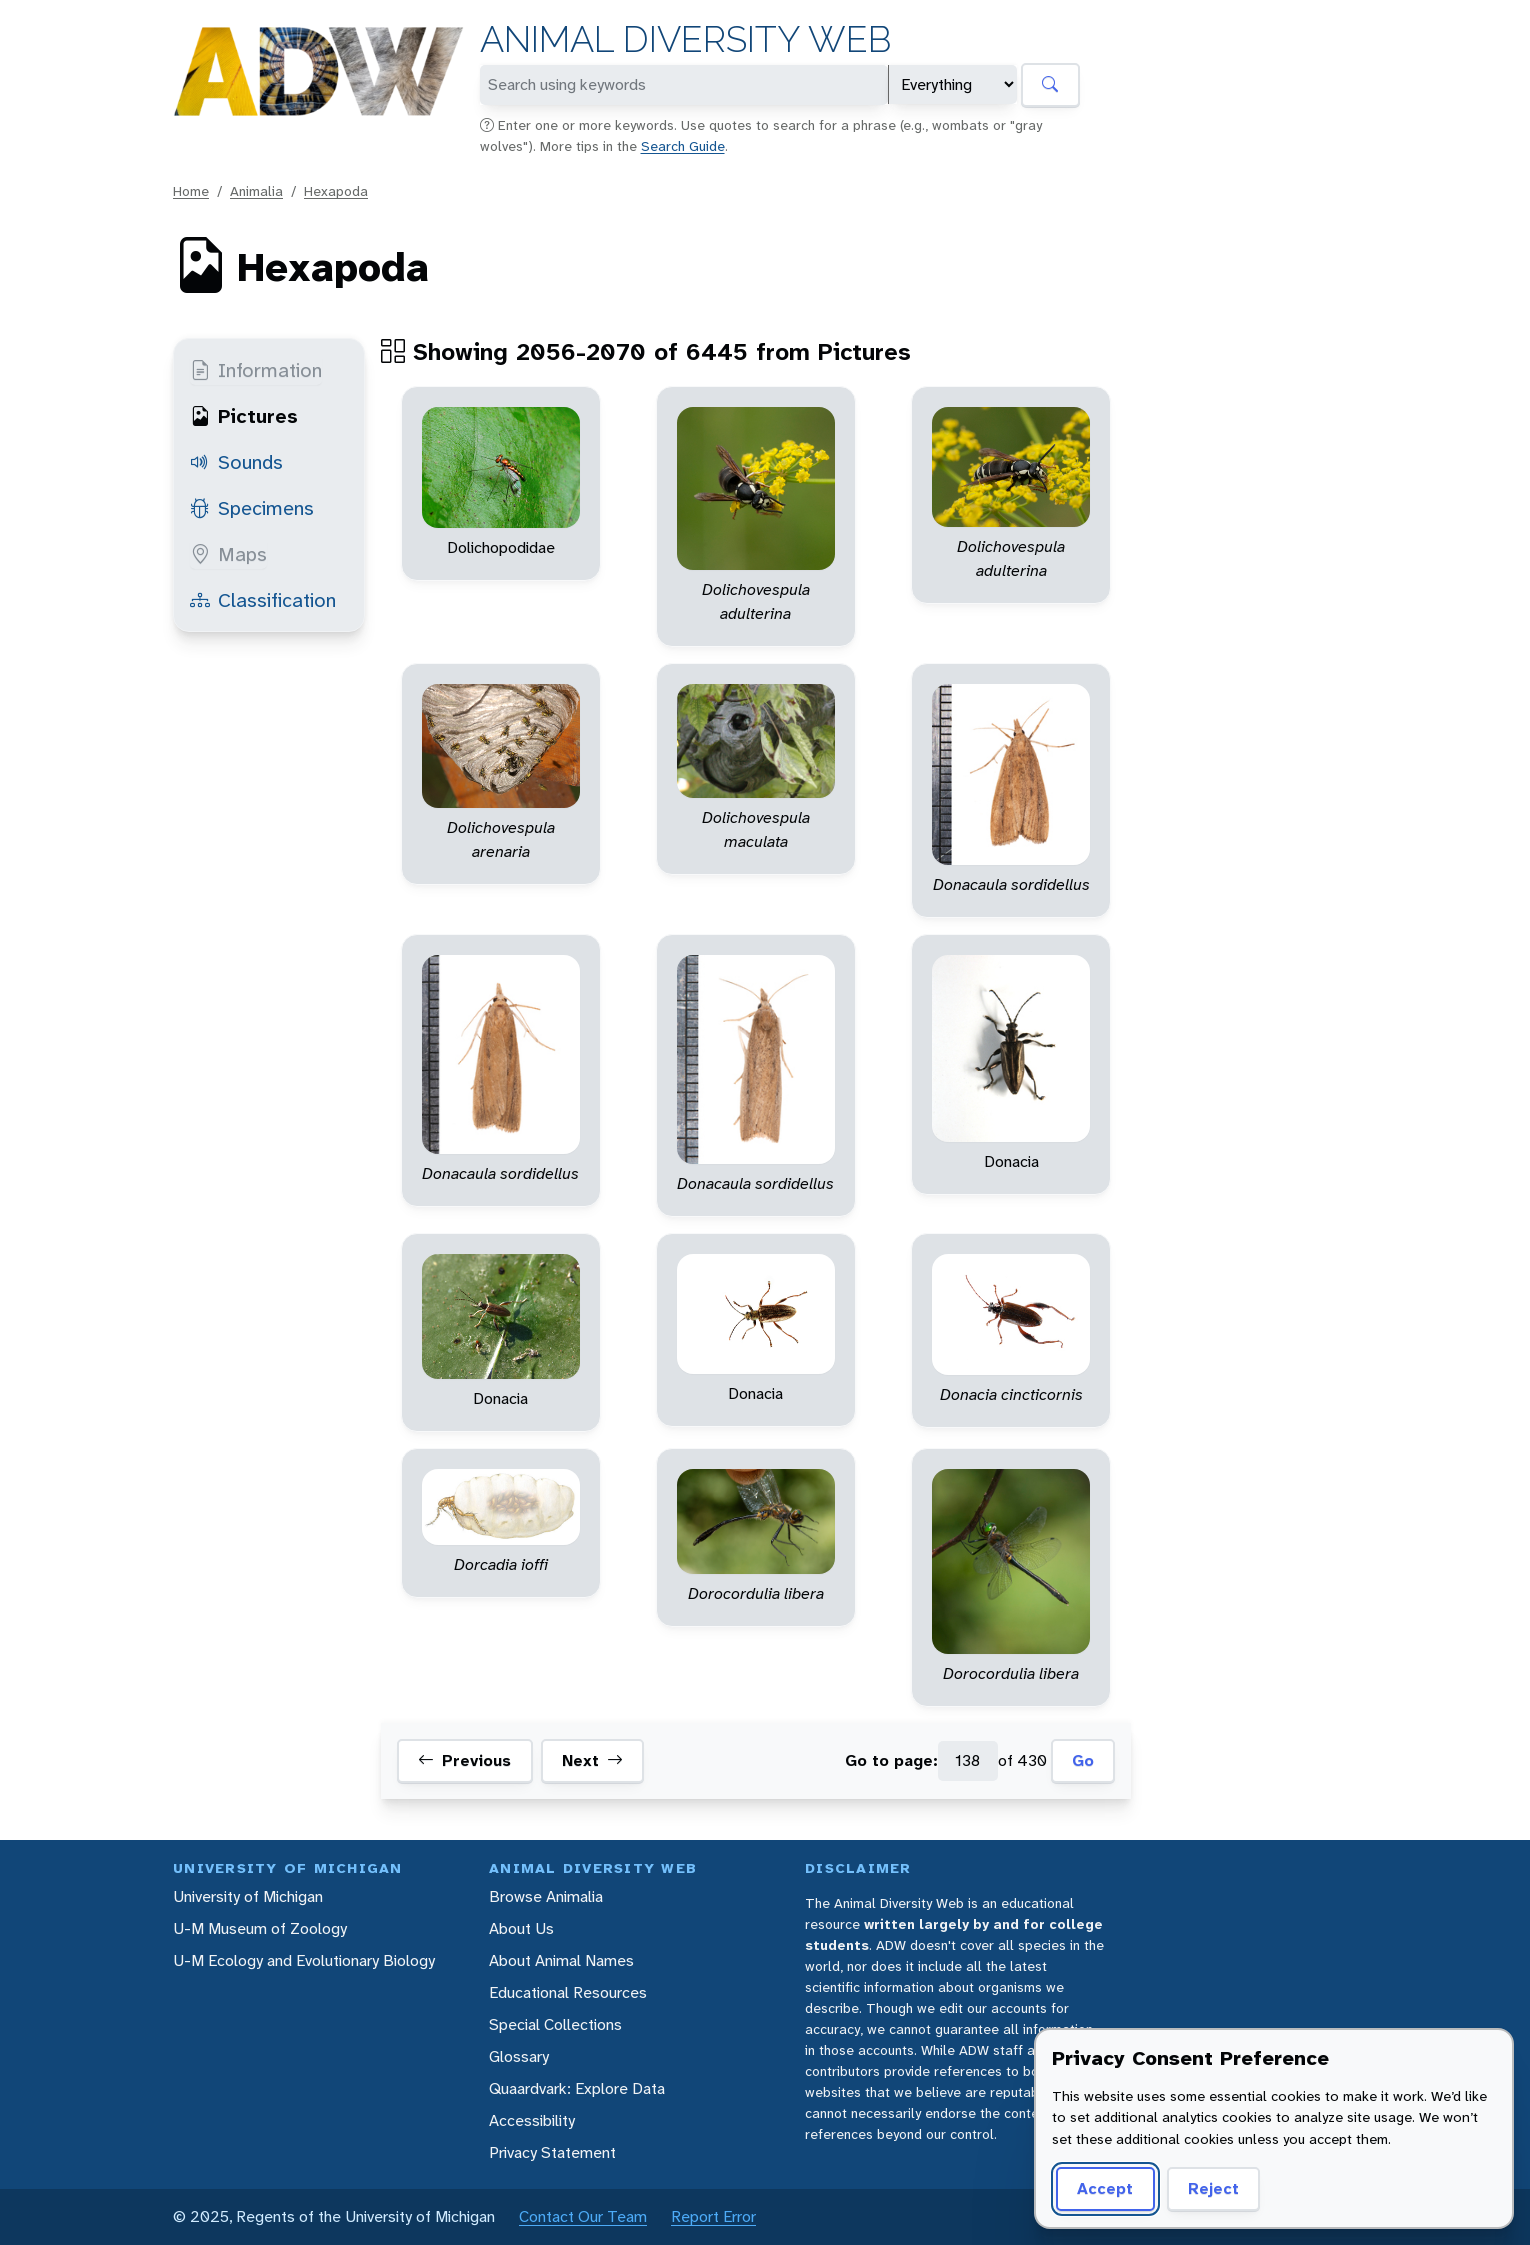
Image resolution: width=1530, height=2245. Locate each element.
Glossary (519, 2056)
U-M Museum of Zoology (260, 1928)
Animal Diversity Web (685, 39)
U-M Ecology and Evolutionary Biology (304, 1960)
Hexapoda (336, 191)
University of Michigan (248, 1896)
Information (256, 370)
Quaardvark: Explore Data (577, 2088)
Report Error (713, 2216)
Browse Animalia (546, 1896)
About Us (521, 1928)
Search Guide (683, 146)
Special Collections (555, 2024)
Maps (228, 554)
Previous (464, 1761)
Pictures (244, 416)
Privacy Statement (552, 2152)
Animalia (256, 191)
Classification (263, 600)
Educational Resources (568, 1992)
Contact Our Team (583, 2216)
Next (592, 1761)
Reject (1206, 2188)
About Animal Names (561, 1960)
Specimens (252, 508)
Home (191, 191)
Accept (1102, 2188)
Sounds (236, 462)
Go (1083, 1760)
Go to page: (891, 1760)
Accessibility (532, 2120)
